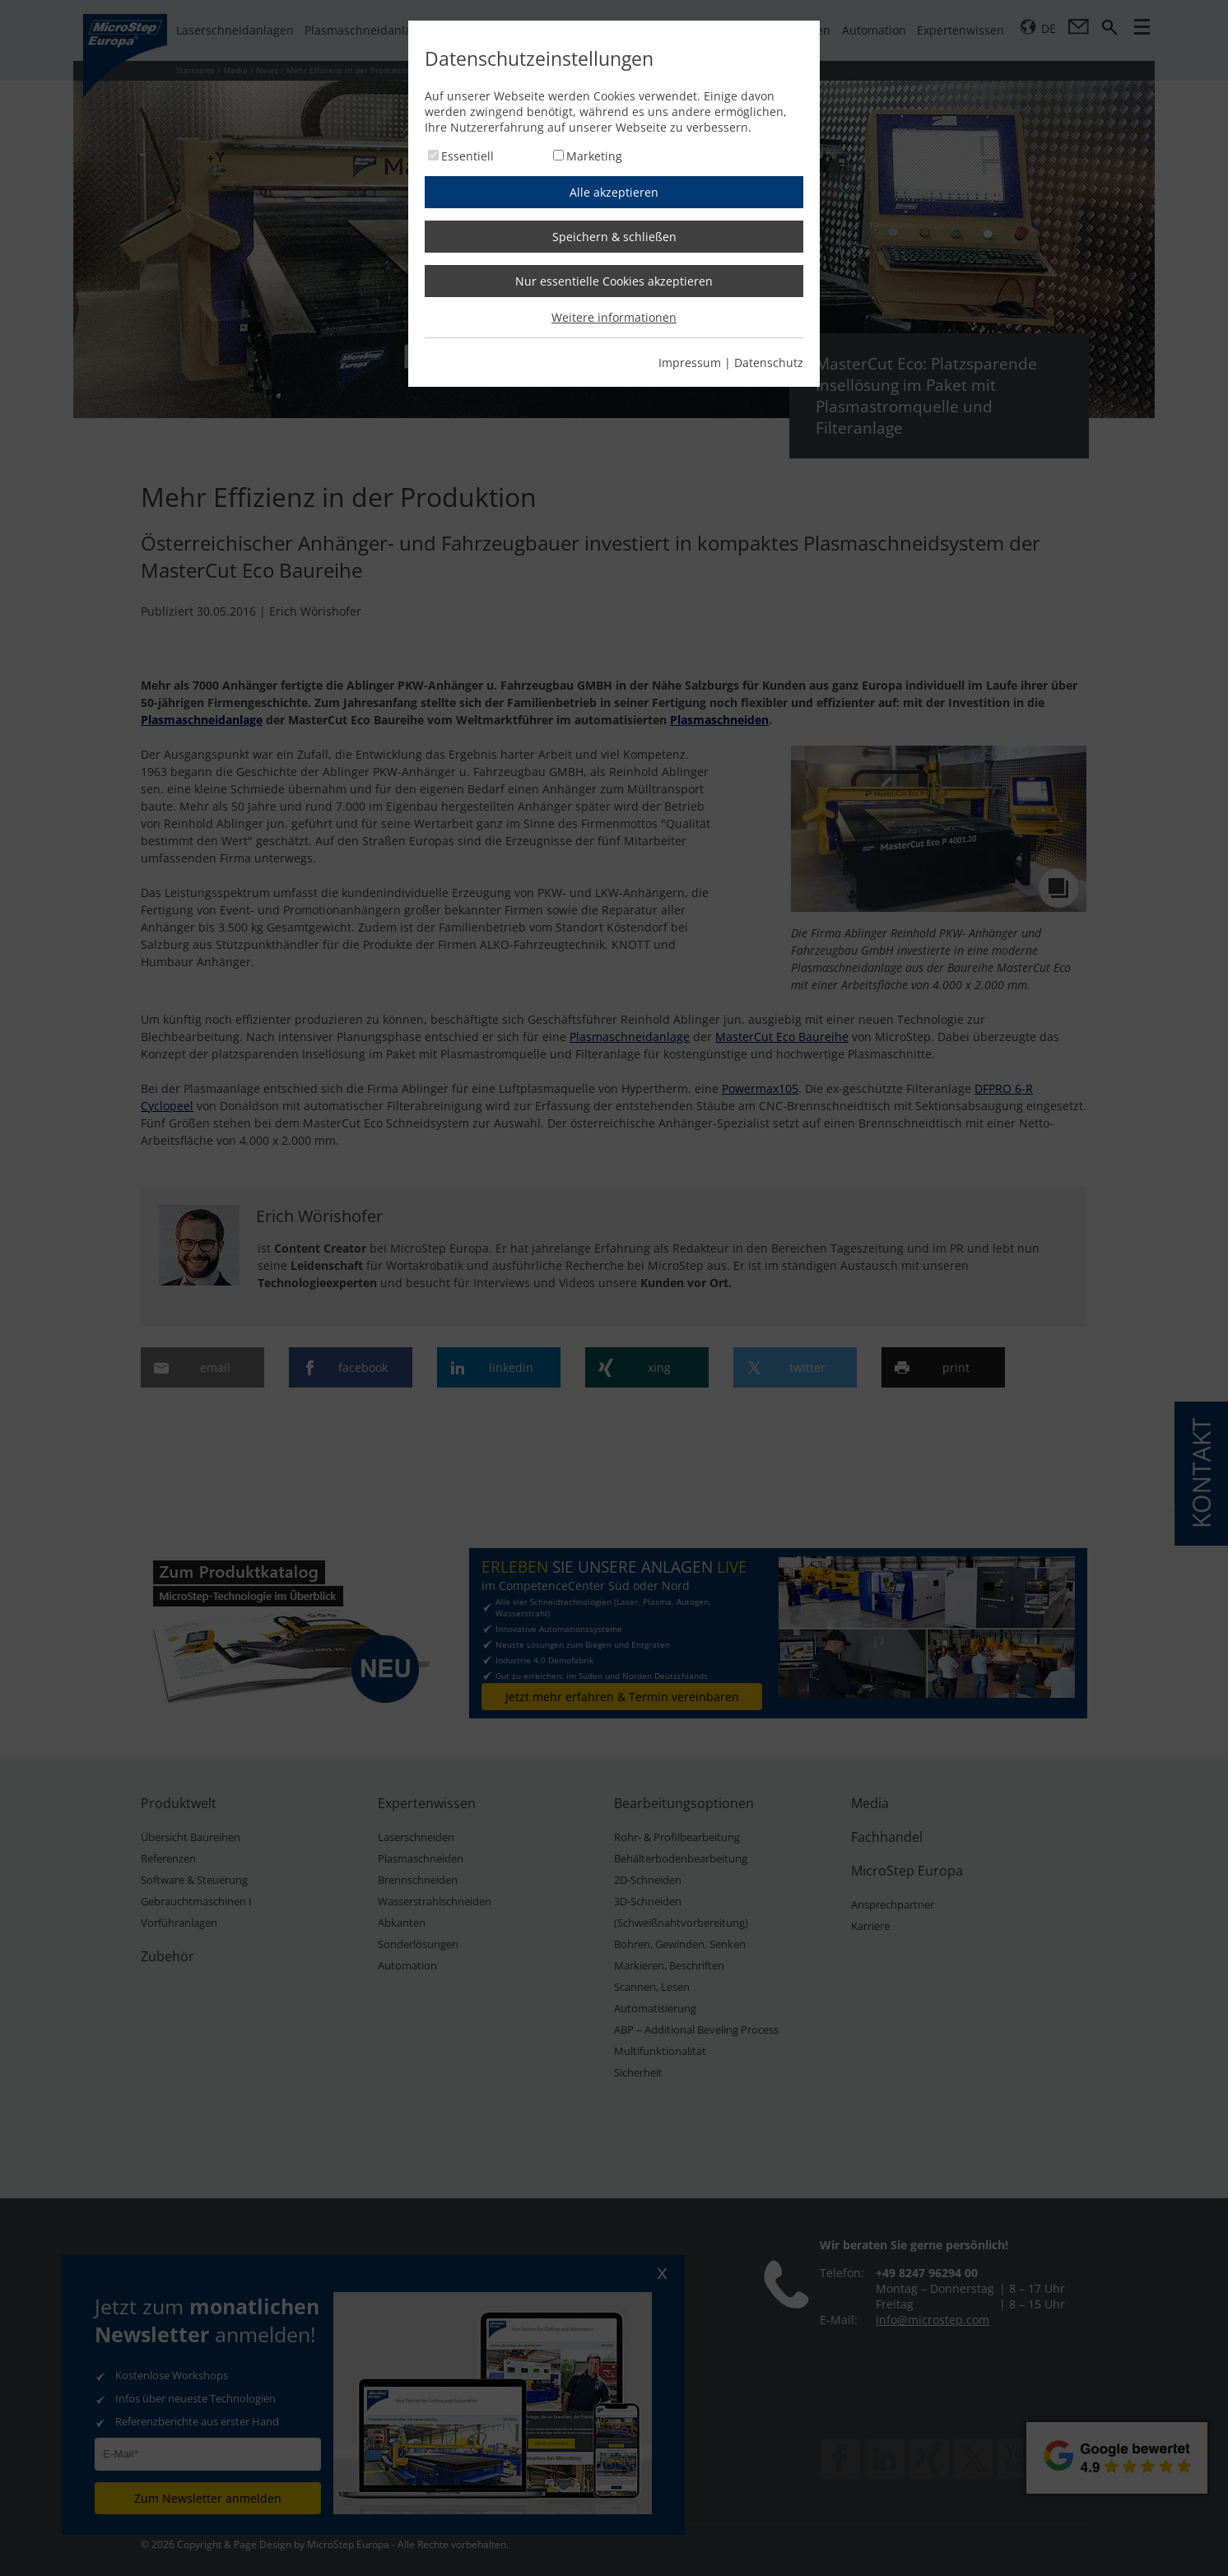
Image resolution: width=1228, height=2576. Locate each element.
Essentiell (467, 156)
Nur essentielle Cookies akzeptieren (614, 281)
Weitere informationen (614, 317)
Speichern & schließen (614, 236)
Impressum (689, 362)
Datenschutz (768, 362)
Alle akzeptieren (614, 192)
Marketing (594, 156)
